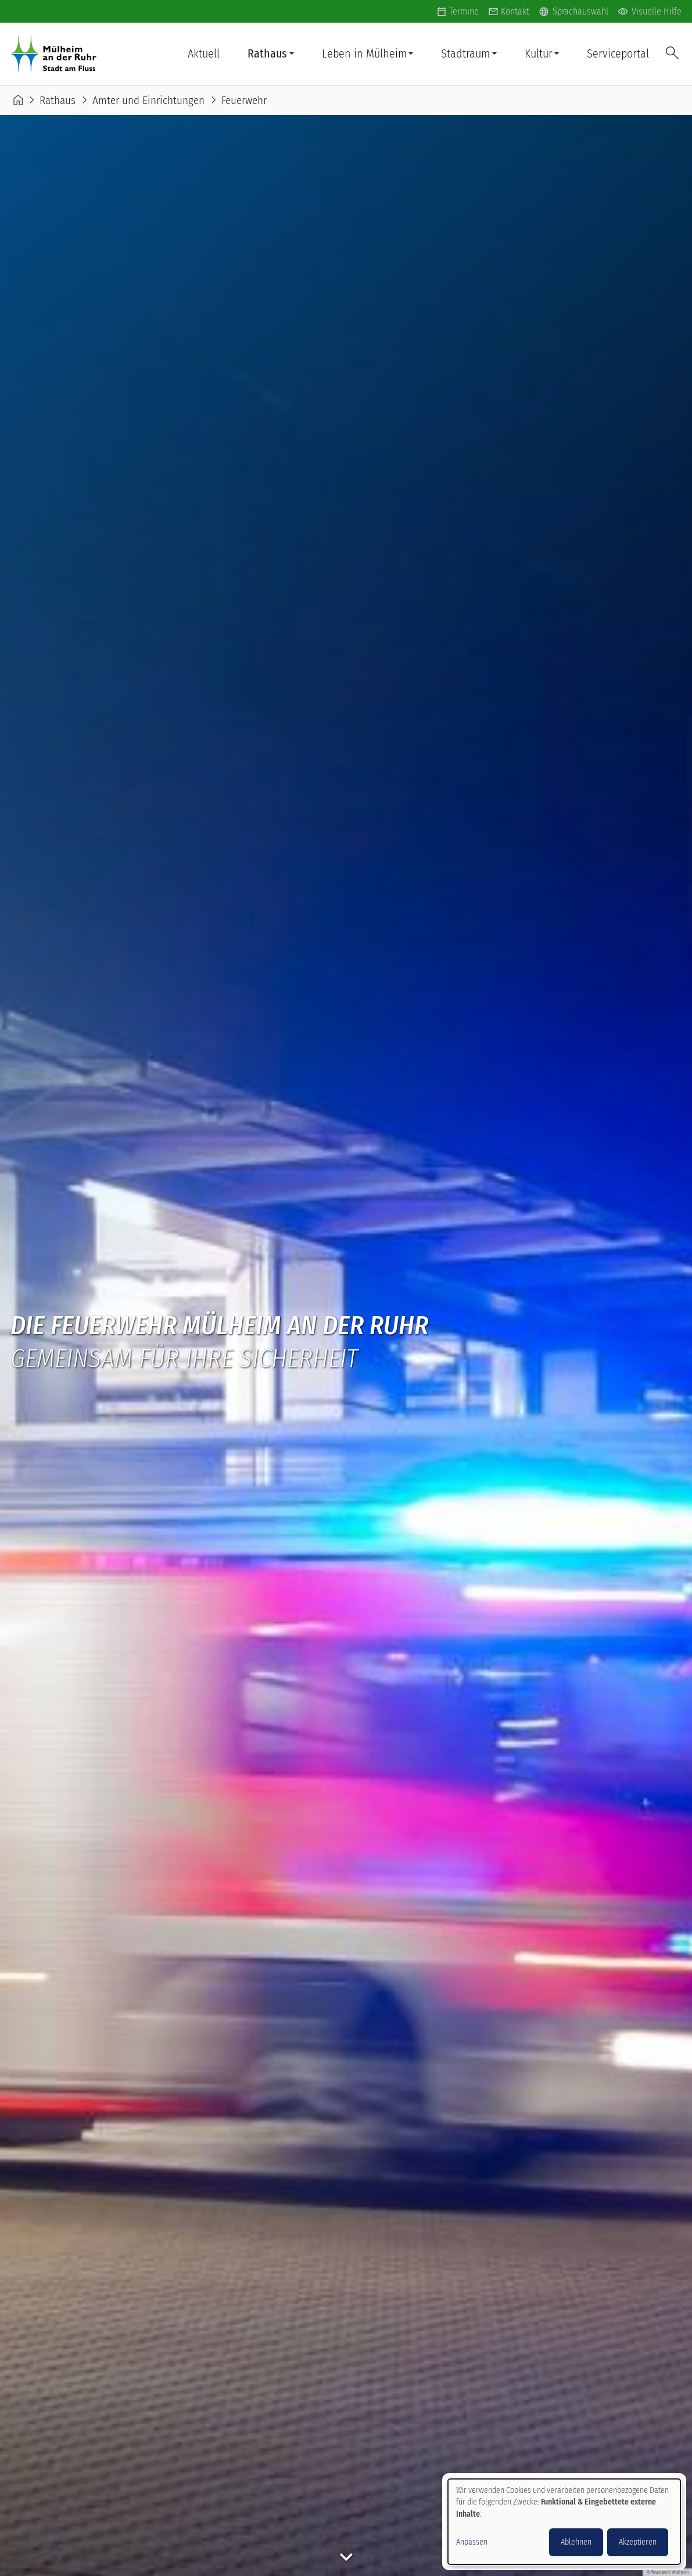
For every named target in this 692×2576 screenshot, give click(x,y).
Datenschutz (123, 2561)
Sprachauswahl (573, 11)
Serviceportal (618, 53)
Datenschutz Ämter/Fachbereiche (235, 2561)
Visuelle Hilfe (650, 11)
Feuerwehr (244, 100)
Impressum (344, 2561)
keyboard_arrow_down (346, 400)
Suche (672, 54)
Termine (464, 11)
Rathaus (58, 100)
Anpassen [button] (471, 2542)
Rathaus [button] (267, 53)
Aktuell (204, 53)
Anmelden (47, 2524)
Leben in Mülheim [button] (364, 53)
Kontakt (515, 11)
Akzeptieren (638, 2542)
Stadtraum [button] (465, 53)
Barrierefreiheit (44, 2561)
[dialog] (564, 2521)
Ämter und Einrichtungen (148, 100)
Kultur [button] (539, 53)
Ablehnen (576, 2542)
